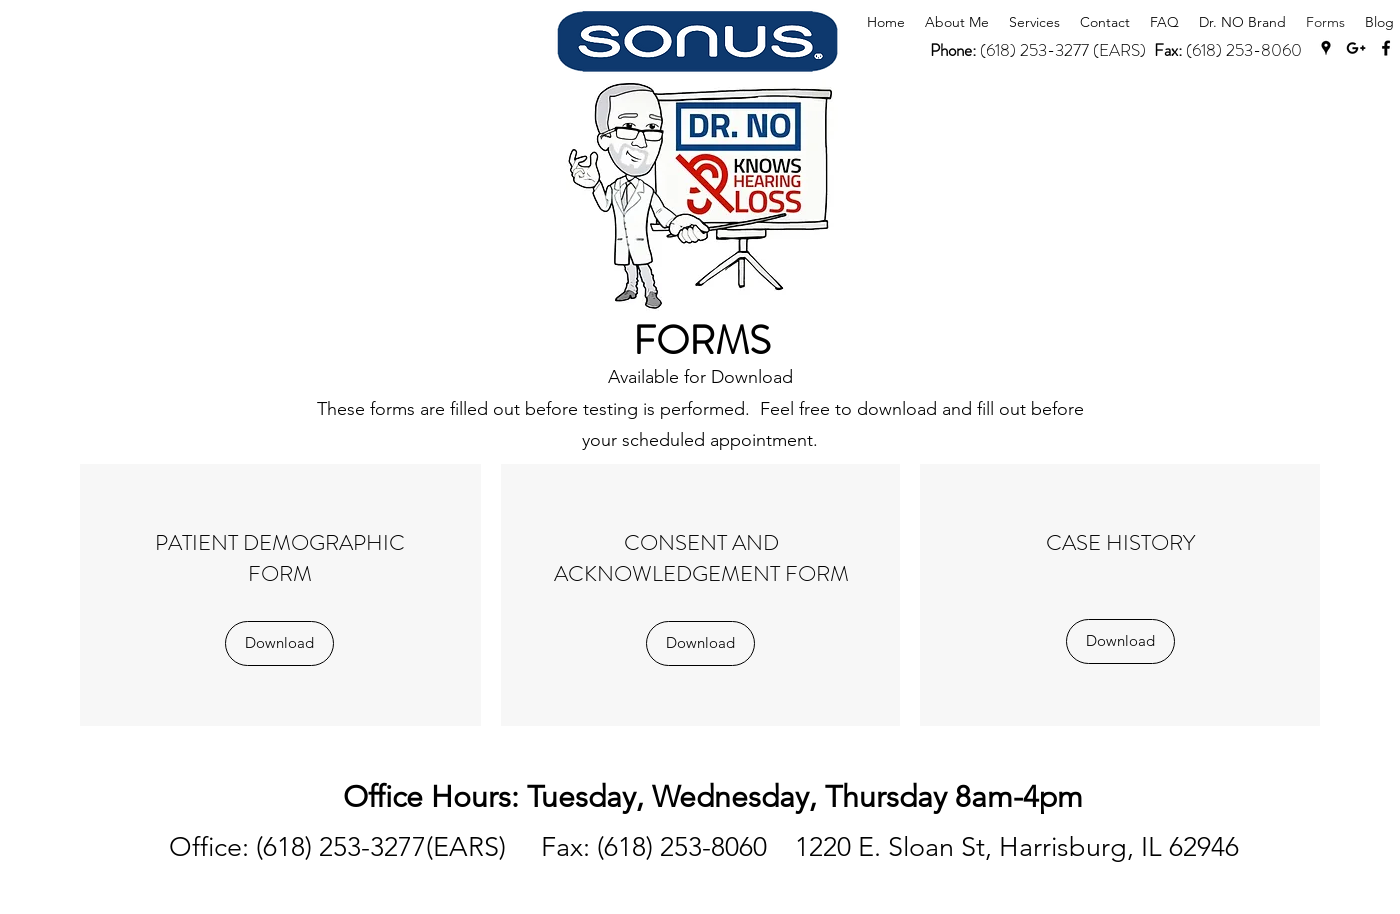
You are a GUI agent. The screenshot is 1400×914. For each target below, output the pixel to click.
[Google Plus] (1356, 48)
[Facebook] (1386, 48)
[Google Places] (1326, 48)
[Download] (279, 643)
